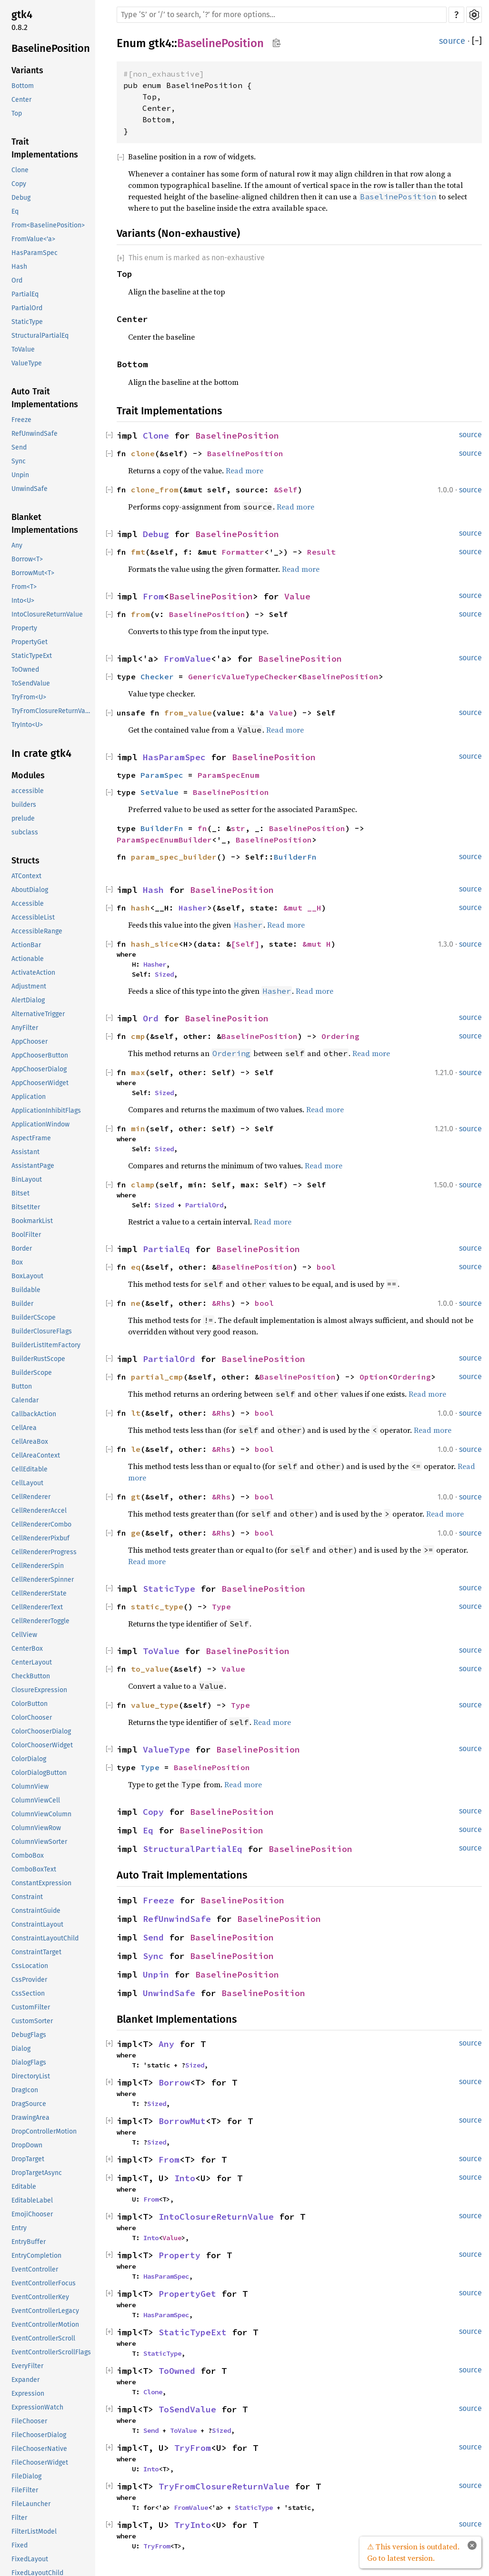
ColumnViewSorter (39, 1842)
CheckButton (30, 1676)
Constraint (27, 1897)
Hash (19, 267)
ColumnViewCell (35, 1800)
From (153, 596)
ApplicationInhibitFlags (46, 1111)
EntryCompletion (36, 2256)
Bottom (22, 86)
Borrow (174, 2082)
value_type (155, 1705)
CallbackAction (33, 1414)
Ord (16, 280)
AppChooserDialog (39, 1069)
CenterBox (27, 1649)
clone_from (155, 489)
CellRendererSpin (37, 1566)
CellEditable (29, 1469)
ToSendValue (30, 683)
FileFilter (24, 2490)
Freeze (21, 420)
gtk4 (21, 14)
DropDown (26, 2145)
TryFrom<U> (28, 697)
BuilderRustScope (38, 1359)
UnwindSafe (29, 489)
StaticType (27, 322)
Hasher (193, 907)
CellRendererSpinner (42, 1580)
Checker (157, 676)
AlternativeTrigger (38, 1014)
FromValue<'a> (33, 239)
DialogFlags (28, 2062)
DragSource (28, 2104)
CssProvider (29, 1980)
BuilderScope (31, 1373)
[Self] (245, 944)
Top (16, 113)
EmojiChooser (32, 2214)
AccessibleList (33, 917)
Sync (18, 461)
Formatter (242, 552)
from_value (188, 712)
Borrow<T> (27, 559)
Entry (19, 2228)
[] (477, 41)
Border (21, 1248)
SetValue (159, 792)
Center (21, 100)
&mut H (316, 944)
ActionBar (26, 945)
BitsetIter (25, 1207)
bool (326, 1267)
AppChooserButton (39, 1055)
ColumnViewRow (36, 1828)
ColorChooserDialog (41, 1731)
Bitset (20, 1193)
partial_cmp (157, 1376)
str (238, 828)
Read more (244, 470)
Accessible (27, 904)
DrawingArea (30, 2118)
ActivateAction (33, 973)
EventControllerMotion (45, 2325)
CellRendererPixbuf (40, 1538)
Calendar (25, 1400)
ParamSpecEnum (228, 775)
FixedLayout (29, 2559)
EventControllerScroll (43, 2338)
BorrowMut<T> (32, 573)
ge (135, 1533)
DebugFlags (28, 2035)
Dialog (20, 2049)
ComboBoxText (33, 1869)
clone (143, 453)
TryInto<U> (27, 725)
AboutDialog (29, 890)
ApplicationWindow (40, 1124)
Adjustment (28, 986)
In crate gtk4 (41, 753)
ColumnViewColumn (41, 1814)
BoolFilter (26, 1235)
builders (23, 805)
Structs (25, 860)
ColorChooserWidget (42, 1745)
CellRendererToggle (40, 1621)
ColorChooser (31, 1718)
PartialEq (25, 294)
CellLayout (27, 1483)
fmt (138, 552)
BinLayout (26, 1179)
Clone (20, 170)
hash (140, 907)
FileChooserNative (39, 2449)
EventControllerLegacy (45, 2311)
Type (221, 1606)
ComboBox (27, 1855)
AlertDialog (28, 1000)
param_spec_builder (174, 857)
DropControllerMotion (44, 2131)
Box (17, 1262)
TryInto (192, 2524)
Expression (27, 2394)
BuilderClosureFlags (41, 1331)
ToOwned (25, 670)
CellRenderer (30, 1497)
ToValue (23, 349)
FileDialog (26, 2476)
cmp (138, 1036)
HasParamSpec (34, 253)
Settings (474, 15)
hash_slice (155, 944)
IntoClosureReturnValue (47, 614)
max (138, 1072)
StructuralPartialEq (40, 336)
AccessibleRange (36, 931)
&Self (286, 489)
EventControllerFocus (43, 2283)
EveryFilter (27, 2366)
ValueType (26, 363)
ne (135, 1303)
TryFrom (192, 2447)
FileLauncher (30, 2504)
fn (202, 828)
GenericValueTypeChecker (243, 676)
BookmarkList (32, 1221)
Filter (19, 2518)
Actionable (27, 959)
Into (184, 2178)
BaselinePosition (50, 48)
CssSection (28, 1993)
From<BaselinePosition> (48, 225)
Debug (20, 198)
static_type (157, 1606)
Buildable (25, 1290)
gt (135, 1496)
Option (373, 1376)
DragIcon (24, 2090)
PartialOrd (26, 308)
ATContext (26, 876)
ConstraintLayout (37, 1924)
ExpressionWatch (37, 2407)
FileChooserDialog (38, 2435)
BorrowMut (182, 2121)
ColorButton (29, 1704)
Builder (22, 1304)
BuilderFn (161, 828)
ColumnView (30, 1787)
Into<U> (22, 601)
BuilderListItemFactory (45, 1345)
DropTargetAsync (36, 2173)
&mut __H (302, 907)
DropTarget (27, 2159)
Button (21, 1386)
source (452, 41)
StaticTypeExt (31, 656)
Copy (18, 184)
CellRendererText (37, 1607)
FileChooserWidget (39, 2462)
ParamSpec (161, 775)
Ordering (340, 1036)
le (135, 1449)
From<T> (24, 587)
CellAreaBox (29, 1442)
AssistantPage (32, 1166)
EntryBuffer (28, 2242)
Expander (25, 2380)
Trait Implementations (44, 148)
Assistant (25, 1152)
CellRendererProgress (44, 1552)
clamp (143, 1184)
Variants (27, 70)
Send (19, 447)
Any (16, 545)
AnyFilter (24, 1028)
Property (24, 628)
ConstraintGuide (35, 1911)
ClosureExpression (39, 1690)
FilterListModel (34, 2531)
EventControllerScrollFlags (51, 2352)
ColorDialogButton (39, 1773)
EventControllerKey (40, 2297)
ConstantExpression (41, 1883)
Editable (23, 2187)
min (138, 1128)
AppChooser (29, 1042)
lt (135, 1413)
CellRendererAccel (39, 1511)
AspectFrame (31, 1138)
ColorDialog (28, 1759)
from (140, 614)
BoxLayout (27, 1276)
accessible (27, 791)
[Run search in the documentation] (282, 15)
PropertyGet (29, 642)
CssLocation (29, 1966)
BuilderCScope (33, 1317)
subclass (24, 832)
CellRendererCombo (41, 1524)
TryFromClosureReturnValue (52, 711)
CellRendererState (39, 1593)
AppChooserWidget (40, 1083)
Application (28, 1097)
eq (135, 1267)
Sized (164, 974)
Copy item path (276, 43)
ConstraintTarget (36, 1952)
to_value (150, 1669)
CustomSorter (32, 2021)
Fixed (19, 2545)
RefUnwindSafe (34, 434)
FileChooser (29, 2421)
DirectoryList (30, 2076)
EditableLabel (32, 2200)
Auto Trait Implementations (44, 398)
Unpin (20, 475)
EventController (34, 2269)
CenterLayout (31, 1662)
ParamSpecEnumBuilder (164, 839)
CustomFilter (30, 2007)
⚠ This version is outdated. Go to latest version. (413, 2552)
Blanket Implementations (44, 523)
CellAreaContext (35, 1455)
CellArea (24, 1428)
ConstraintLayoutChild (45, 1938)
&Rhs (221, 1303)
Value (297, 596)
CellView (24, 1635)
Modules (28, 775)
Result (321, 552)
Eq (15, 211)
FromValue (187, 658)
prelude (23, 818)
